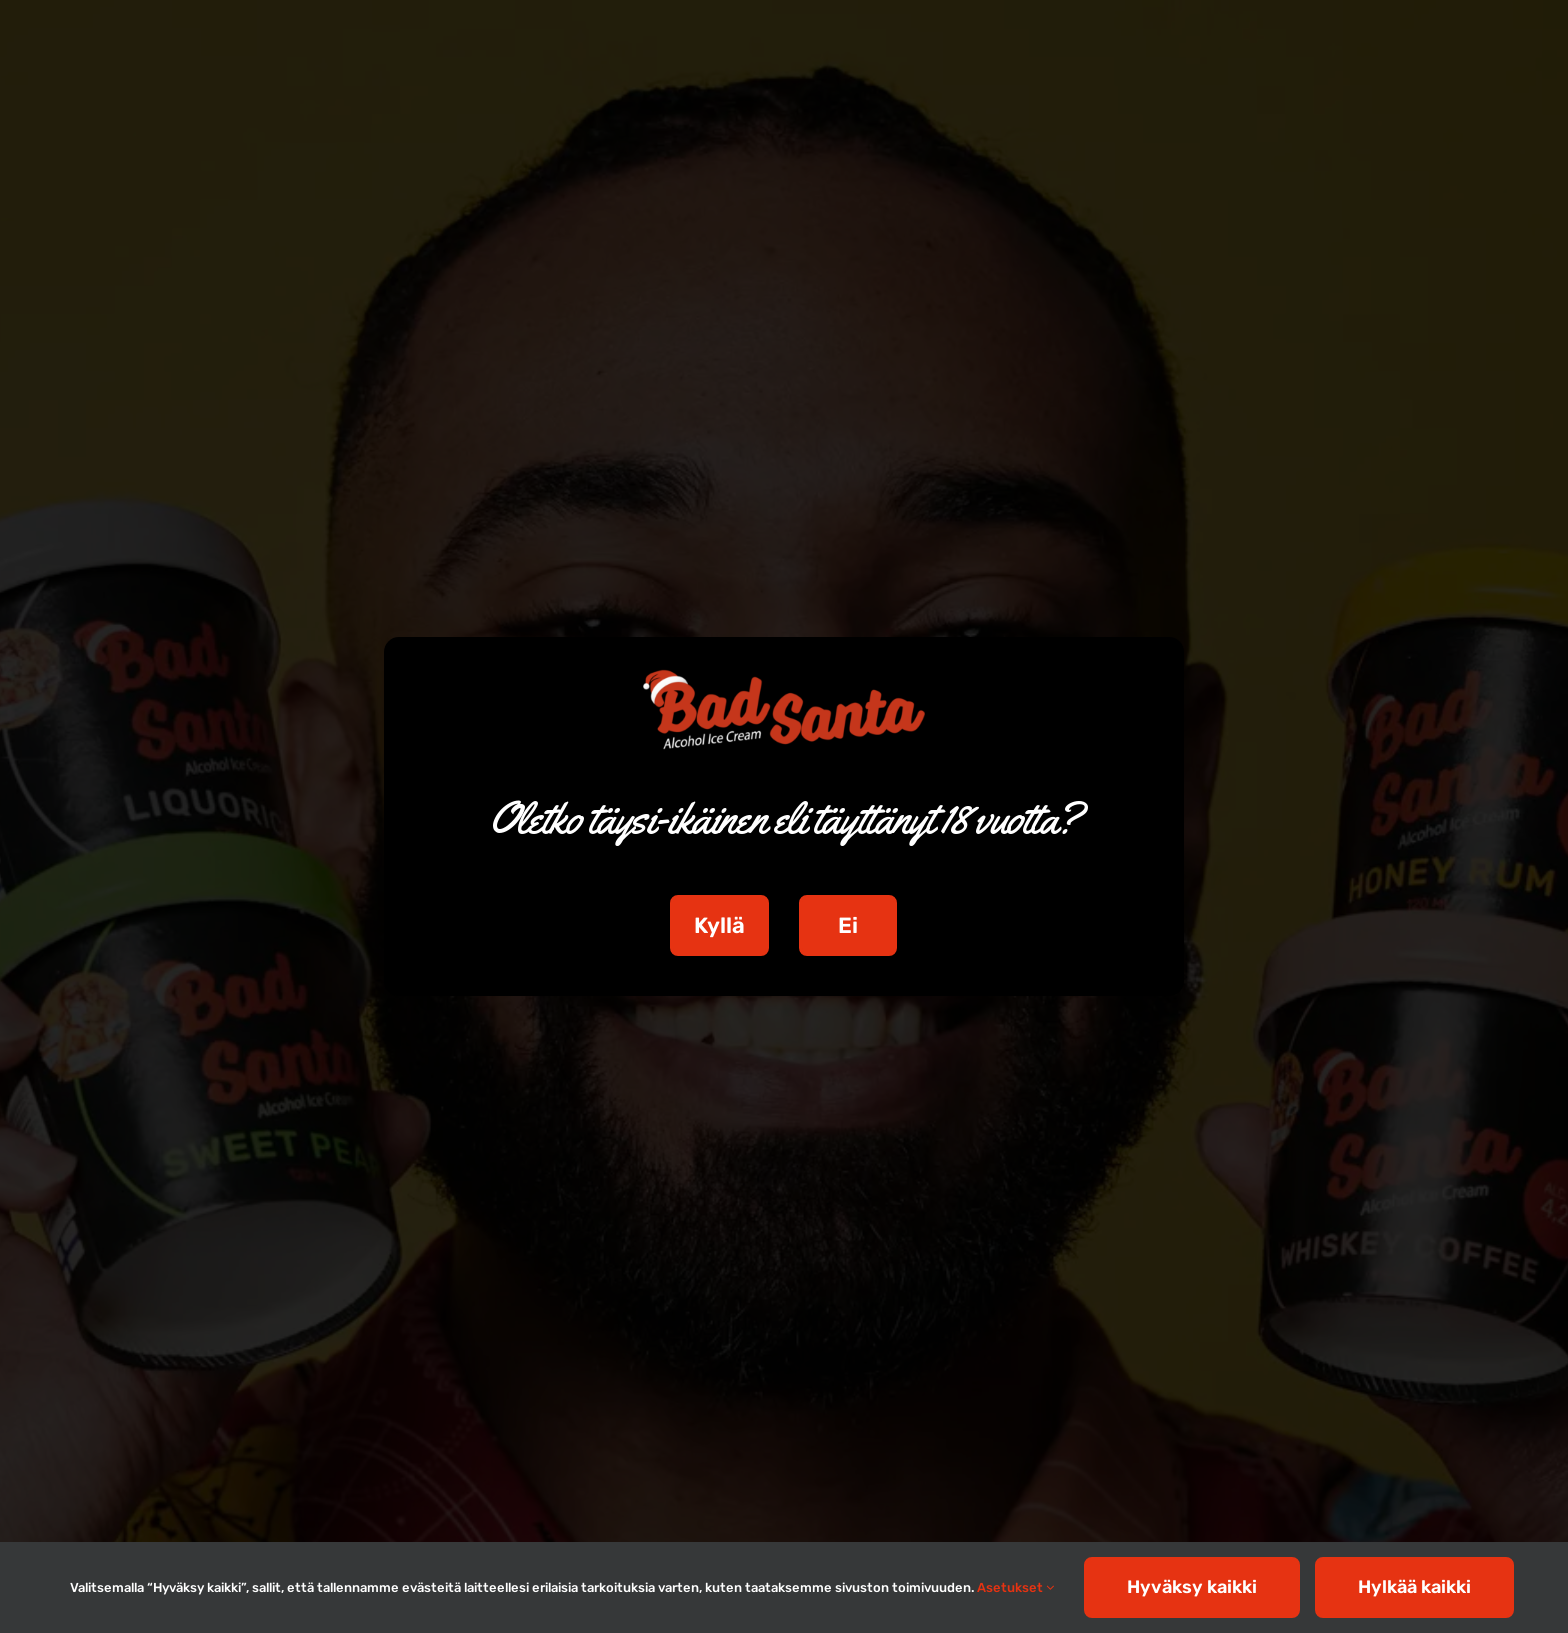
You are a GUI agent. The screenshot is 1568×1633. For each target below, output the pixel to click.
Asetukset (1015, 1587)
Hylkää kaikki (1414, 1587)
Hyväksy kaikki (1192, 1587)
